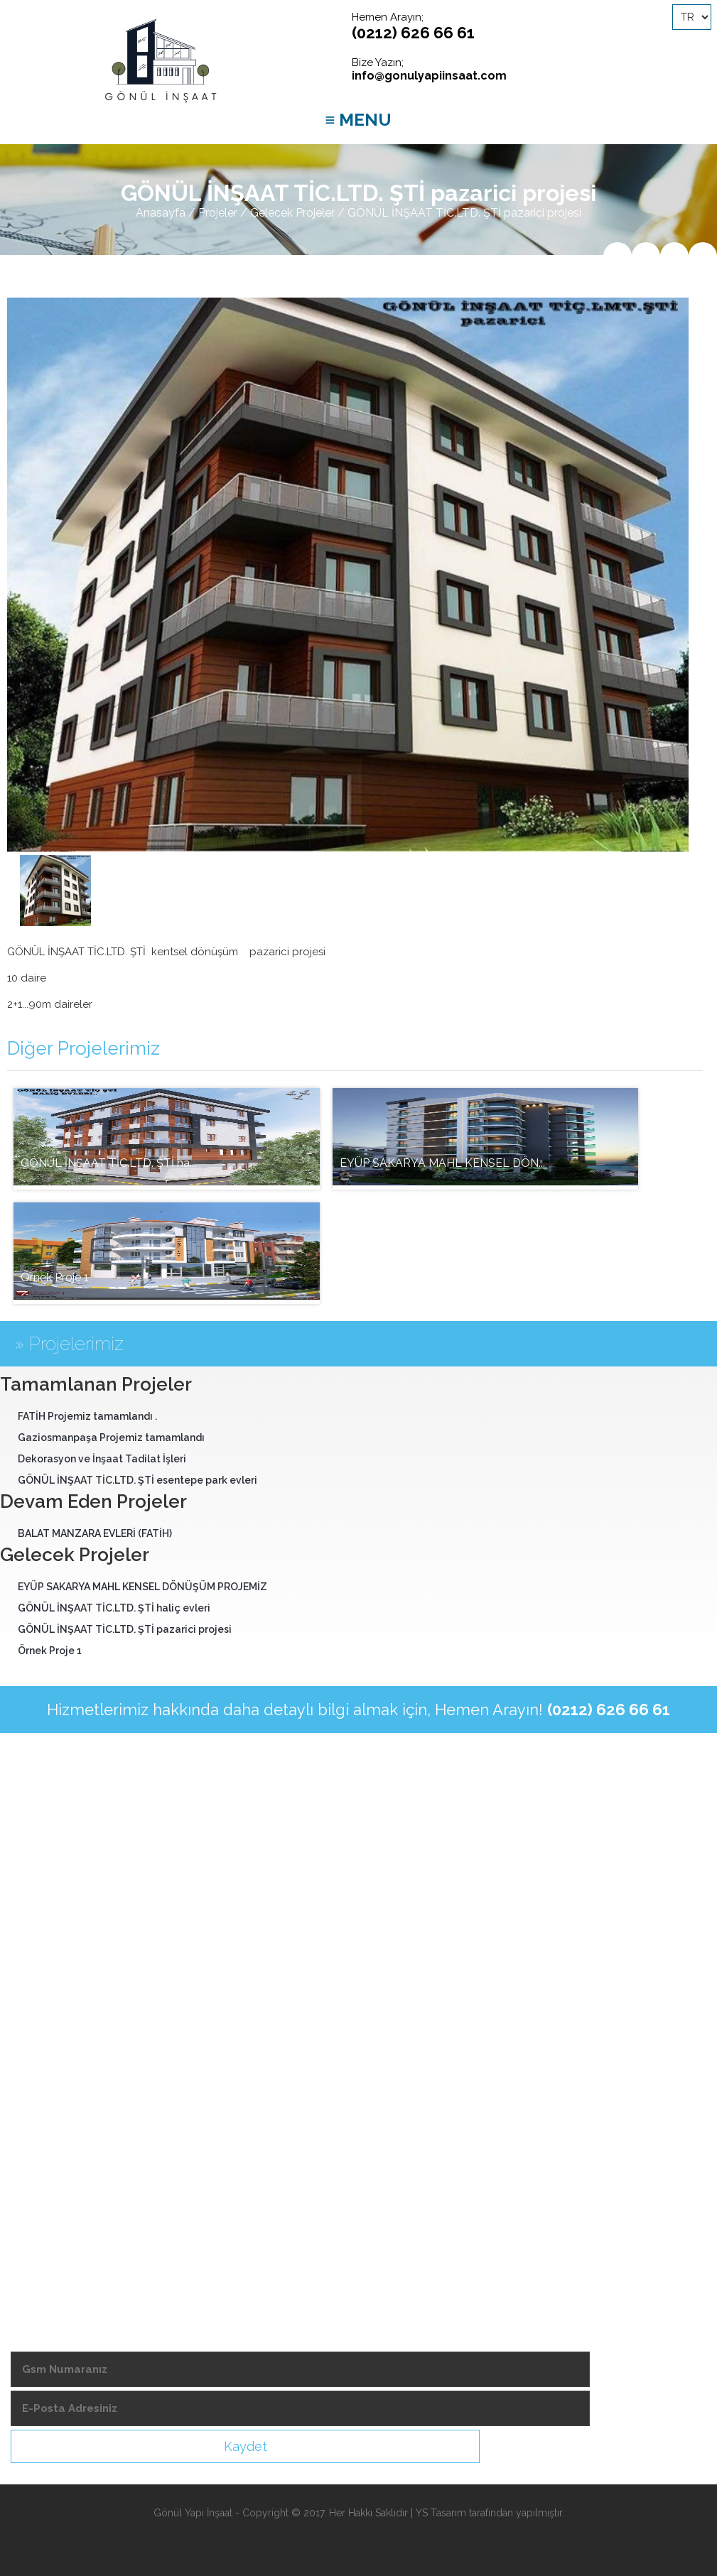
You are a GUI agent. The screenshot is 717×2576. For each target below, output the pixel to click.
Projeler (217, 212)
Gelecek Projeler (292, 212)
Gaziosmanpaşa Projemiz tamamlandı (111, 1437)
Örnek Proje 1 (50, 1650)
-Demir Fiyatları (51, 2157)
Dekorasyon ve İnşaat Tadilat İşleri (102, 1458)
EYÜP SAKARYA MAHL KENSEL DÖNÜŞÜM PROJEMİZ (142, 1586)
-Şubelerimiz (45, 2133)
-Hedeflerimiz (47, 2085)
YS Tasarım (441, 2512)
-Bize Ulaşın (43, 2230)
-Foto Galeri (44, 2206)
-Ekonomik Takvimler (66, 2181)
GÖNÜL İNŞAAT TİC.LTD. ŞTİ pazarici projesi (125, 1629)
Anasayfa (160, 212)
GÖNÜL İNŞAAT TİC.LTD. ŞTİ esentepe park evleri (137, 1480)
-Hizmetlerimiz (49, 2061)
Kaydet (245, 2446)
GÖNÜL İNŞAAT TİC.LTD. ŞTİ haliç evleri (114, 1608)
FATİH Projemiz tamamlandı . (87, 1416)
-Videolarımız (47, 2109)
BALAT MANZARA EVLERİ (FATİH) (95, 1533)
